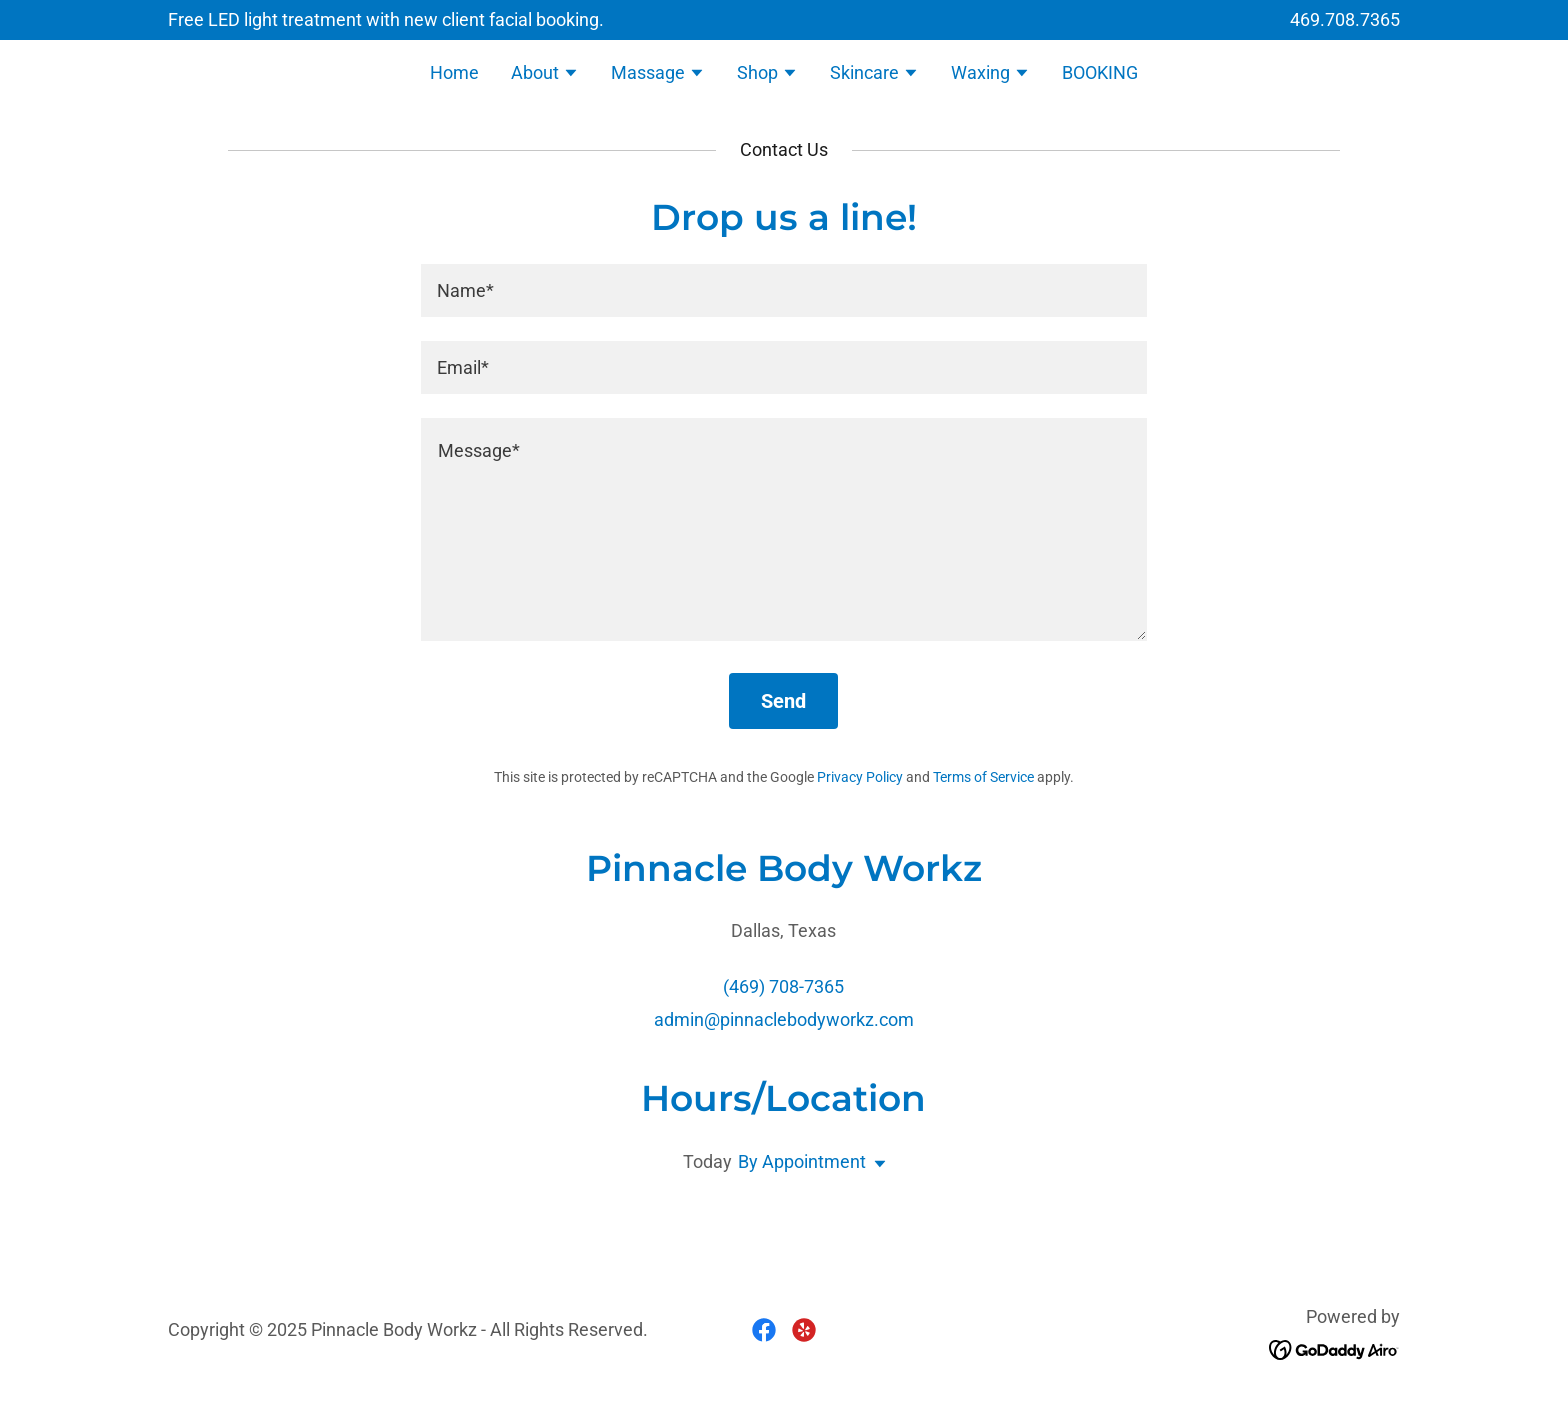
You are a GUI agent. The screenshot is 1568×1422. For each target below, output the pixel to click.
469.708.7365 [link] (1345, 19)
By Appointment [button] (802, 1161)
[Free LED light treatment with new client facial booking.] (386, 20)
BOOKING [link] (1100, 72)
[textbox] (783, 290)
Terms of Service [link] (983, 777)
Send (783, 701)
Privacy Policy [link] (860, 777)
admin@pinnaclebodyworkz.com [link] (784, 1019)
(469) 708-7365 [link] (783, 986)
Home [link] (454, 72)
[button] (545, 75)
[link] (764, 1330)
